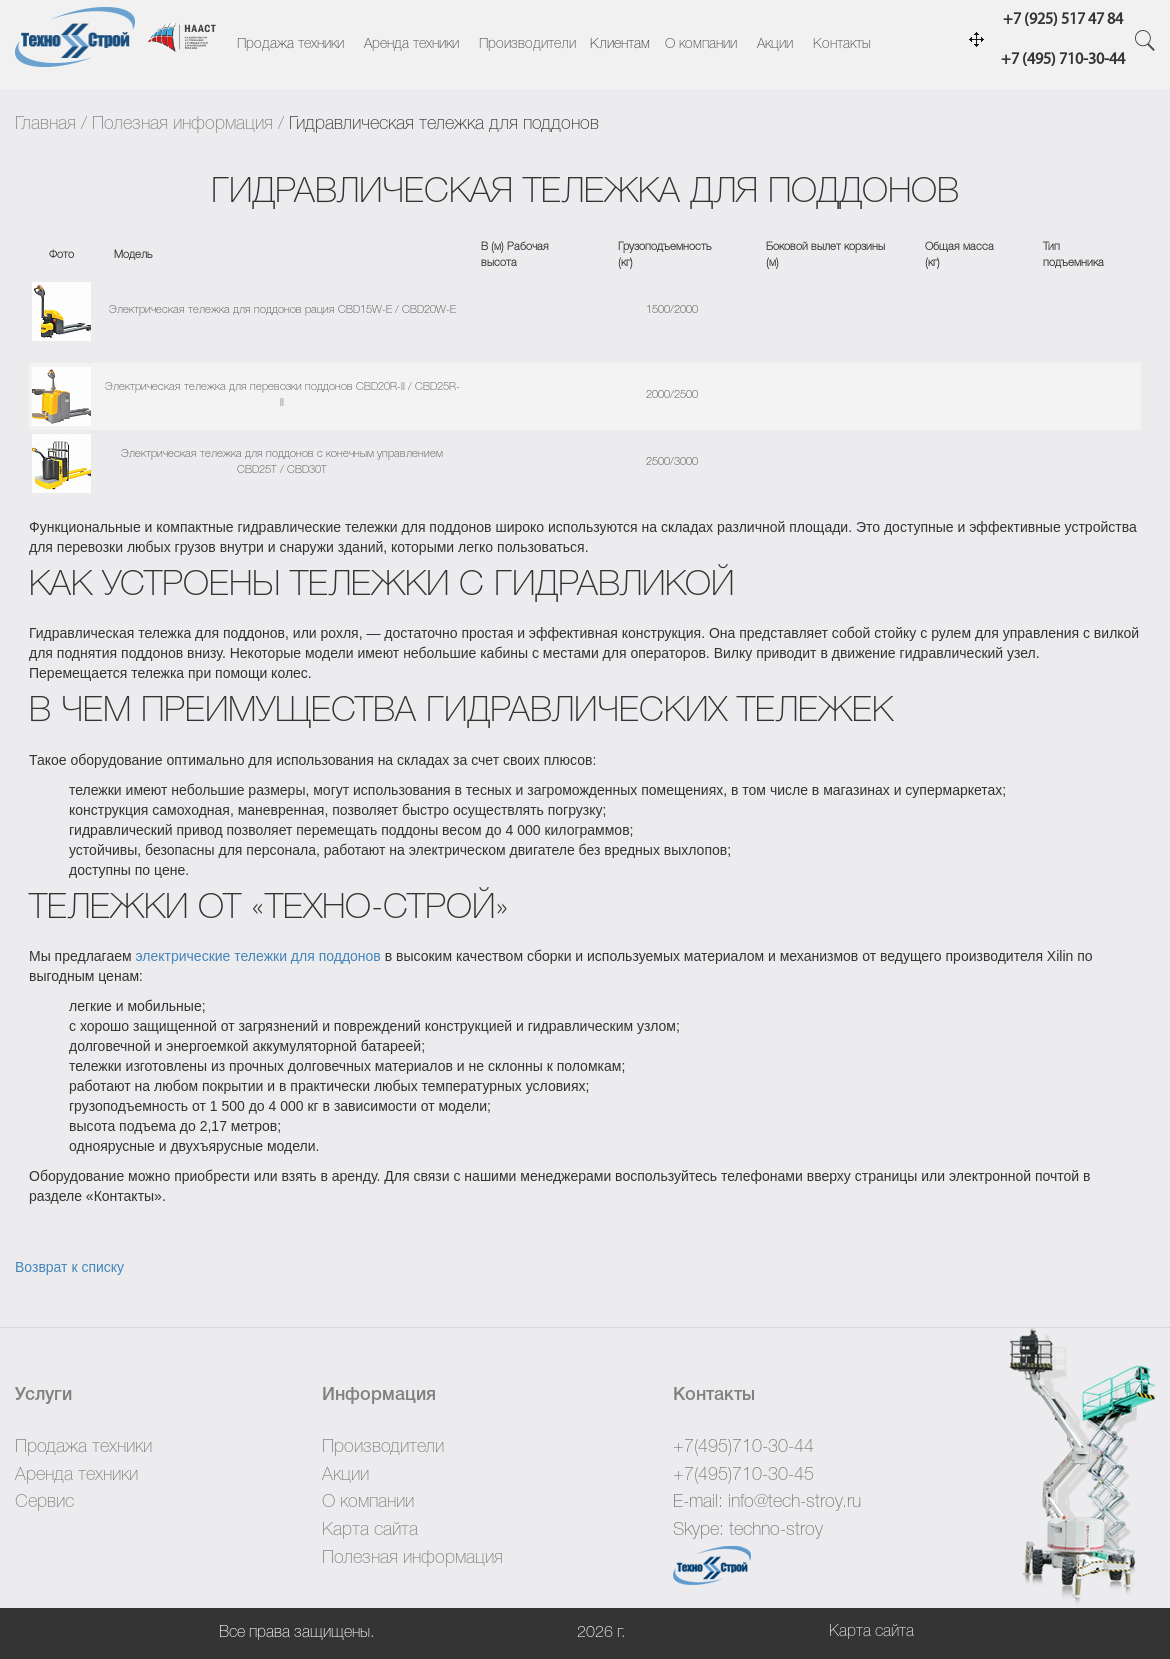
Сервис (44, 1502)
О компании (701, 44)
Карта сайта (370, 1530)
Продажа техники (290, 44)
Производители (527, 44)
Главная (45, 124)
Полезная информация (182, 124)
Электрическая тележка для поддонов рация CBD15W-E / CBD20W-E (282, 310)
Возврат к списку (69, 1267)
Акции (775, 44)
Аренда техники (411, 44)
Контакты (842, 44)
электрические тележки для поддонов (257, 956)
